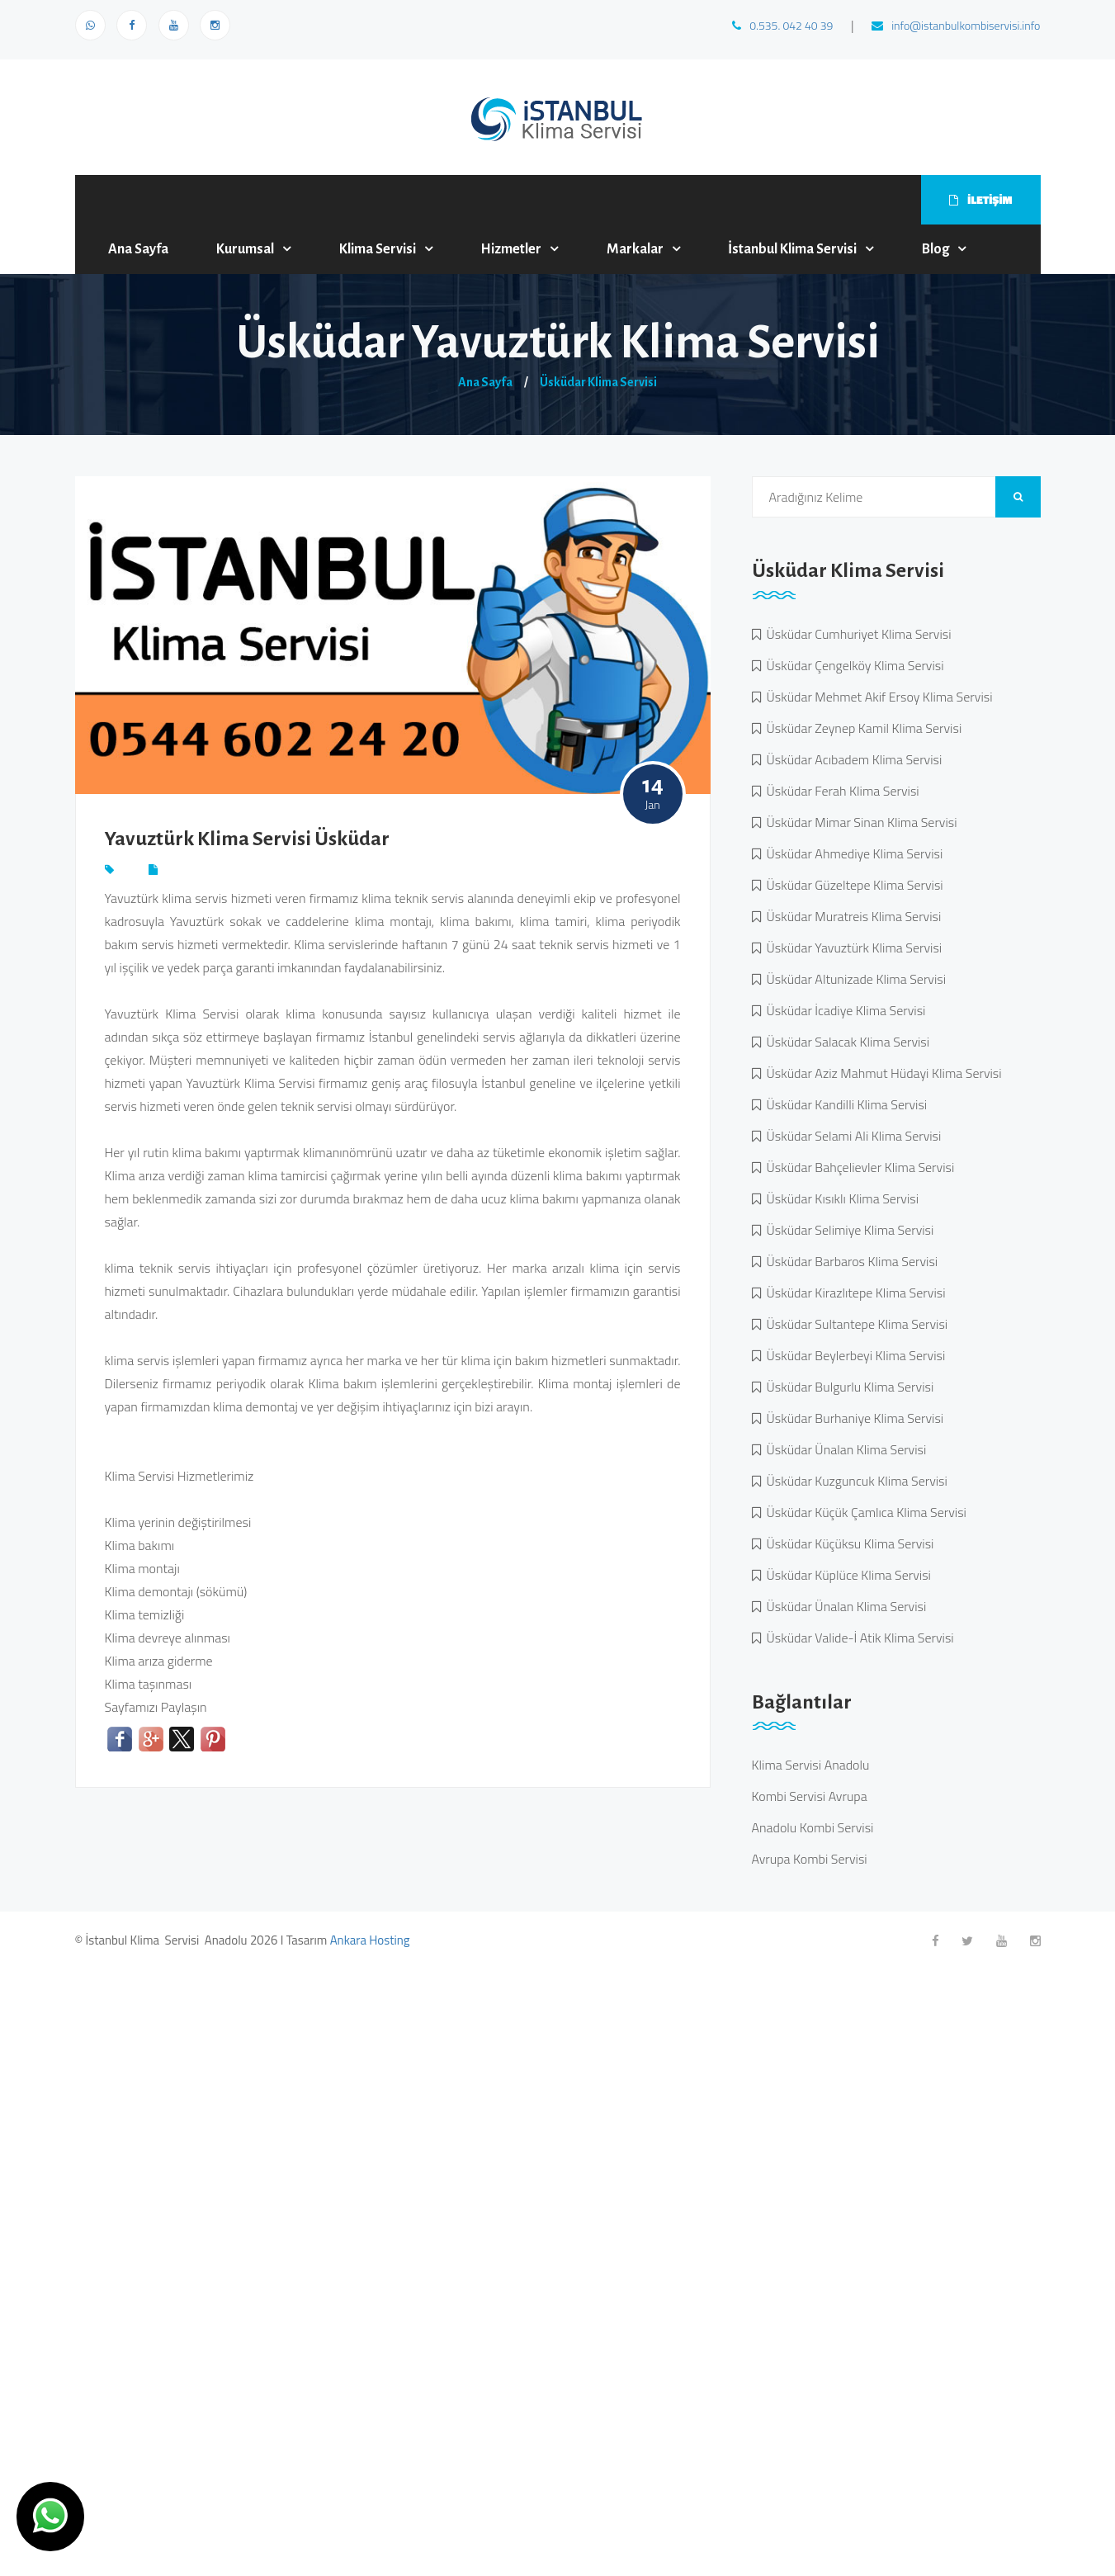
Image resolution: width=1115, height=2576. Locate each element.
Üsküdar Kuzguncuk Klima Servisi (854, 1481)
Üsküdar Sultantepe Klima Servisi (854, 1324)
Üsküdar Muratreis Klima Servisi (851, 916)
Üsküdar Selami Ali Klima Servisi (851, 1136)
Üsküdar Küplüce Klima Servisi (846, 1575)
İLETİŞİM (980, 199)
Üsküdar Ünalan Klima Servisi (844, 1449)
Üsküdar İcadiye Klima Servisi (843, 1010)
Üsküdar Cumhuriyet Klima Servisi (856, 634)
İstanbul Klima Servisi (792, 249)
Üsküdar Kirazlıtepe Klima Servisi (853, 1292)
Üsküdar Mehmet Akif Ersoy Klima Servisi (877, 697)
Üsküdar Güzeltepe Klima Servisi (852, 885)
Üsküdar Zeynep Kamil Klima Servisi (861, 728)
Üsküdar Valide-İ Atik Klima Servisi (857, 1637)
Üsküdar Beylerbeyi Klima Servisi (853, 1355)
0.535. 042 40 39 (782, 25)
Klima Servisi (377, 249)
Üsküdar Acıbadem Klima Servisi (852, 759)
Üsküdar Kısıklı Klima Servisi (840, 1198)
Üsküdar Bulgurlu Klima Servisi (847, 1387)
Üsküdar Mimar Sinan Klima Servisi (859, 822)
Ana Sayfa (138, 249)
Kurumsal (245, 249)
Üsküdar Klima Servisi (598, 382)
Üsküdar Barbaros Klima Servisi (849, 1261)
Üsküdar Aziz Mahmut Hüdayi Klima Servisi (881, 1073)
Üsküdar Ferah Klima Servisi (840, 791)
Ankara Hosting (370, 1940)
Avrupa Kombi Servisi (809, 1859)
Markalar (635, 249)
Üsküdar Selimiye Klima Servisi (847, 1230)
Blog (935, 249)
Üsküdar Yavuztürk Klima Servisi (852, 947)
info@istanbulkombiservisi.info (956, 25)
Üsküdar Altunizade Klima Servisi (854, 979)
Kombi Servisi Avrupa (809, 1796)
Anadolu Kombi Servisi (813, 1827)
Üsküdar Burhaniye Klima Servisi (852, 1418)
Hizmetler (510, 249)
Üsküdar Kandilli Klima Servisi (844, 1104)
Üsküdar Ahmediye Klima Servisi (852, 853)
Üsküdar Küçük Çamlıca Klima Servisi (863, 1512)
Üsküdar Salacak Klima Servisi (845, 1042)
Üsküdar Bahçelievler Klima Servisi (858, 1167)
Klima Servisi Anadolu (811, 1765)
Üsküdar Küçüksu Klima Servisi (847, 1543)
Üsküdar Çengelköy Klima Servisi (852, 665)
